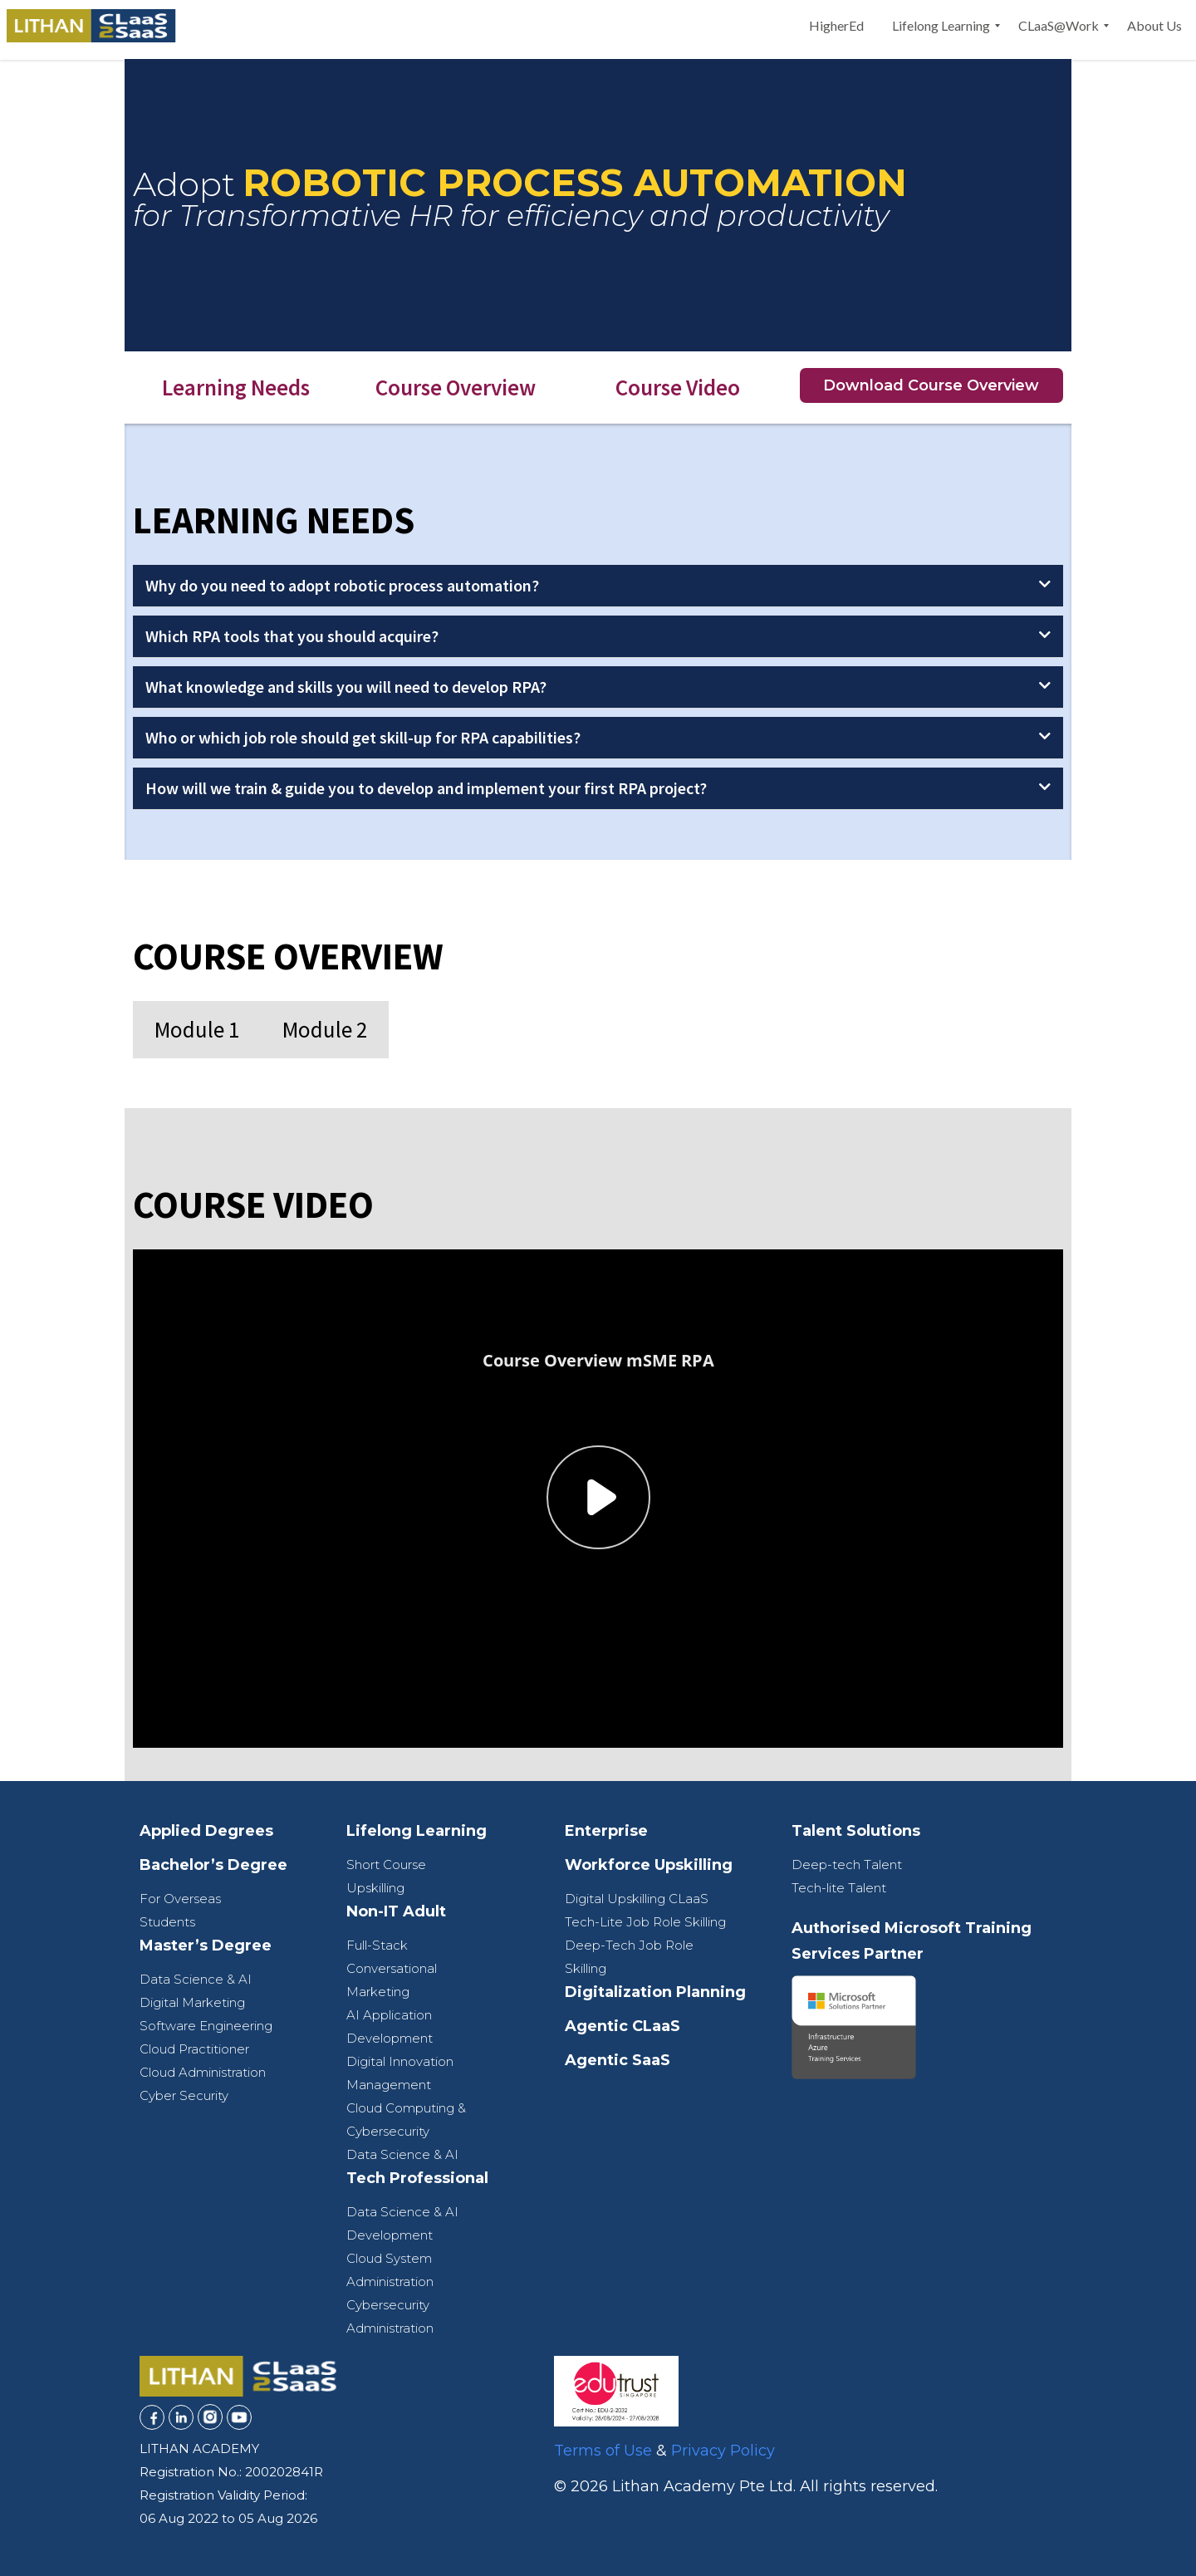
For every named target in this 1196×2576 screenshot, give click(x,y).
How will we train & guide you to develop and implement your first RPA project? (426, 788)
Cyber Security (184, 2095)
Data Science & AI (196, 1979)
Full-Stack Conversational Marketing (391, 1968)
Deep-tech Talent (847, 1864)
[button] (598, 586)
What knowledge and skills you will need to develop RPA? (346, 686)
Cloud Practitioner (194, 2049)
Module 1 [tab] (196, 1029)
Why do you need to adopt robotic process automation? (342, 585)
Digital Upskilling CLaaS (636, 1898)
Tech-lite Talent (839, 1888)
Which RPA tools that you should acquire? (292, 636)
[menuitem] (836, 25)
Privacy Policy (723, 2450)
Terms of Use (603, 2450)
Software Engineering (206, 2026)
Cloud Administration (203, 2072)
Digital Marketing (192, 2002)
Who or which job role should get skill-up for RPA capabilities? (363, 737)
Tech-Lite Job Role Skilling (645, 1922)
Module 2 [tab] (324, 1029)
